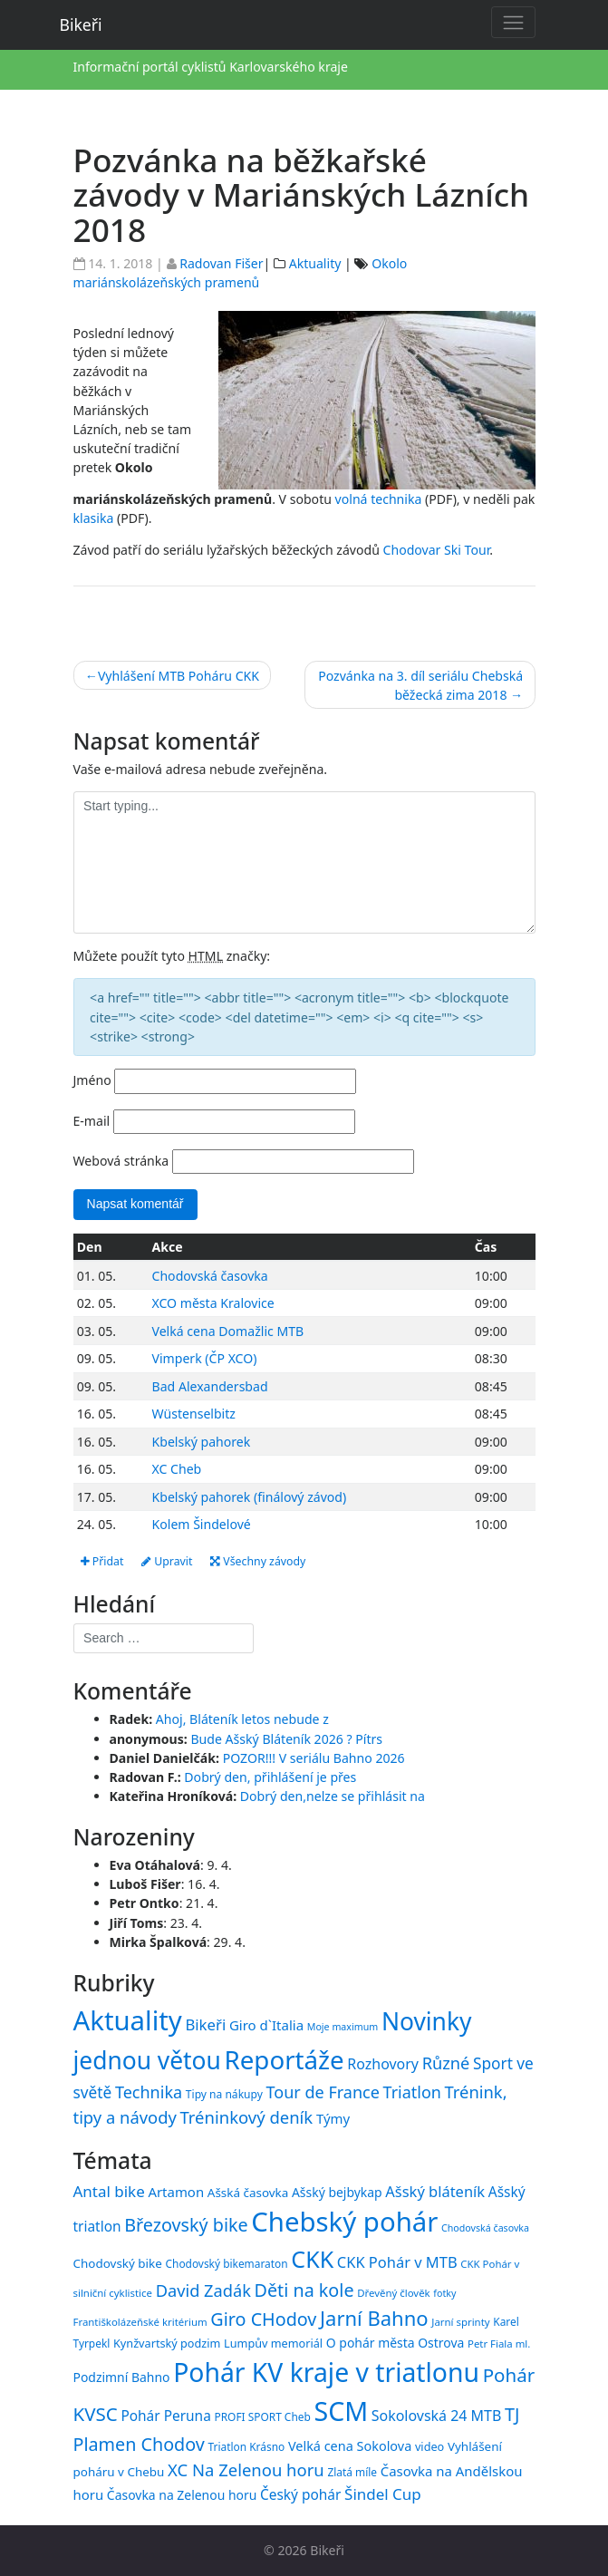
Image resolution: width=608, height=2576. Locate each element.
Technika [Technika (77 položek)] (148, 2092)
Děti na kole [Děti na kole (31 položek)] (304, 2290)
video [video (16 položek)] (429, 2446)
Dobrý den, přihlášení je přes (270, 1777)
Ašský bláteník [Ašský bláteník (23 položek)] (435, 2191)
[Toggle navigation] (513, 22)
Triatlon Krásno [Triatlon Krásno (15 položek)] (246, 2446)
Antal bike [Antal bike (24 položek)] (109, 2191)
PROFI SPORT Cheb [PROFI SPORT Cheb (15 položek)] (262, 2416)
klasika (93, 518)
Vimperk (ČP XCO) (204, 1358)
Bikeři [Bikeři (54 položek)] (205, 2024)
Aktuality (315, 263)
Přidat (102, 1561)
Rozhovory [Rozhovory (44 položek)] (383, 2064)
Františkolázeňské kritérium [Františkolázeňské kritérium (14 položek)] (140, 2322)
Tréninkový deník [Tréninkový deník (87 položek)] (247, 2117)
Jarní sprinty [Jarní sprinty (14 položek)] (460, 2322)
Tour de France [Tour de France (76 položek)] (323, 2092)
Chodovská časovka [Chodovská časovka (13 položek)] (485, 2228)
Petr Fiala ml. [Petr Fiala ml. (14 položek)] (499, 2344)
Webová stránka (121, 1160)
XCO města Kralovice (213, 1303)
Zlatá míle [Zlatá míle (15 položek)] (352, 2472)
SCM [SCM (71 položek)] (341, 2410)
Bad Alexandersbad (210, 1386)
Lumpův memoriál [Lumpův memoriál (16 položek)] (273, 2344)
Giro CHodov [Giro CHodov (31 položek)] (263, 2319)
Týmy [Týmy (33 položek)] (333, 2118)
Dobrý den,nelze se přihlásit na (332, 1796)
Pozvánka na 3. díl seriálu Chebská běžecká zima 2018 (420, 685)
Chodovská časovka (210, 1275)
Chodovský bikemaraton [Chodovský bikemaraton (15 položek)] (227, 2263)
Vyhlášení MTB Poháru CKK (178, 675)
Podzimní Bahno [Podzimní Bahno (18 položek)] (121, 2377)
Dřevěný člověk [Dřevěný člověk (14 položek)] (393, 2293)
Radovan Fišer (221, 263)
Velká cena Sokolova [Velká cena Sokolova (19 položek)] (349, 2446)
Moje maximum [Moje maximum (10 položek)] (342, 2026)
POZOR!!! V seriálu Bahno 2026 (314, 1758)
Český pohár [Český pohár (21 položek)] (300, 2494)
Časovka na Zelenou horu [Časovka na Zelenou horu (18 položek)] (181, 2494)
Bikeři (81, 24)
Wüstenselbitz (194, 1413)
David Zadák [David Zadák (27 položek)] (203, 2290)
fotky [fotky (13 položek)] (444, 2293)
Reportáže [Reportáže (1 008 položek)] (284, 2059)
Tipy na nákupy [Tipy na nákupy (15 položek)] (224, 2094)
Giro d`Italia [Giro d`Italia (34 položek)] (266, 2025)
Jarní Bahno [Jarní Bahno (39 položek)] (374, 2317)
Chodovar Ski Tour (436, 549)
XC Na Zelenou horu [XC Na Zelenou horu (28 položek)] (246, 2469)
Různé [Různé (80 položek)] (446, 2063)
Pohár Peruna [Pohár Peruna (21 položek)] (165, 2416)
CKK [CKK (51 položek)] (312, 2258)
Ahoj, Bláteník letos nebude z (242, 1719)
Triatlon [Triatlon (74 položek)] (412, 2092)
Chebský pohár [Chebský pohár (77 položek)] (344, 2221)
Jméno (92, 1080)
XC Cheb (177, 1468)
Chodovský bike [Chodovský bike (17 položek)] (117, 2263)
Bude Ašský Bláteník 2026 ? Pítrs (286, 1739)
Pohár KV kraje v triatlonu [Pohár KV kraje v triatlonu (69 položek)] (326, 2372)
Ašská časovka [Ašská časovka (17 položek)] (248, 2192)
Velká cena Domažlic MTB (228, 1331)
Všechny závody (257, 1561)
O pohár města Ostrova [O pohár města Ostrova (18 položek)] (395, 2343)
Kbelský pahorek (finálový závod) (249, 1497)
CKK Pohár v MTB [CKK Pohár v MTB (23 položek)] (397, 2262)
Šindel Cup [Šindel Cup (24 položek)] (382, 2494)
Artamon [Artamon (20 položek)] (176, 2192)
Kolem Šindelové (201, 1525)
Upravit (166, 1561)
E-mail (92, 1120)
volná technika (378, 499)
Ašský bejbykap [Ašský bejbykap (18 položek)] (337, 2192)
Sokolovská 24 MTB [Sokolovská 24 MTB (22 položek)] (437, 2416)
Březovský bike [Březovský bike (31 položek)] (185, 2225)
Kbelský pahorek (201, 1441)
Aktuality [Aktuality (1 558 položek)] (127, 2020)
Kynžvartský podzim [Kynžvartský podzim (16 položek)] (166, 2344)
